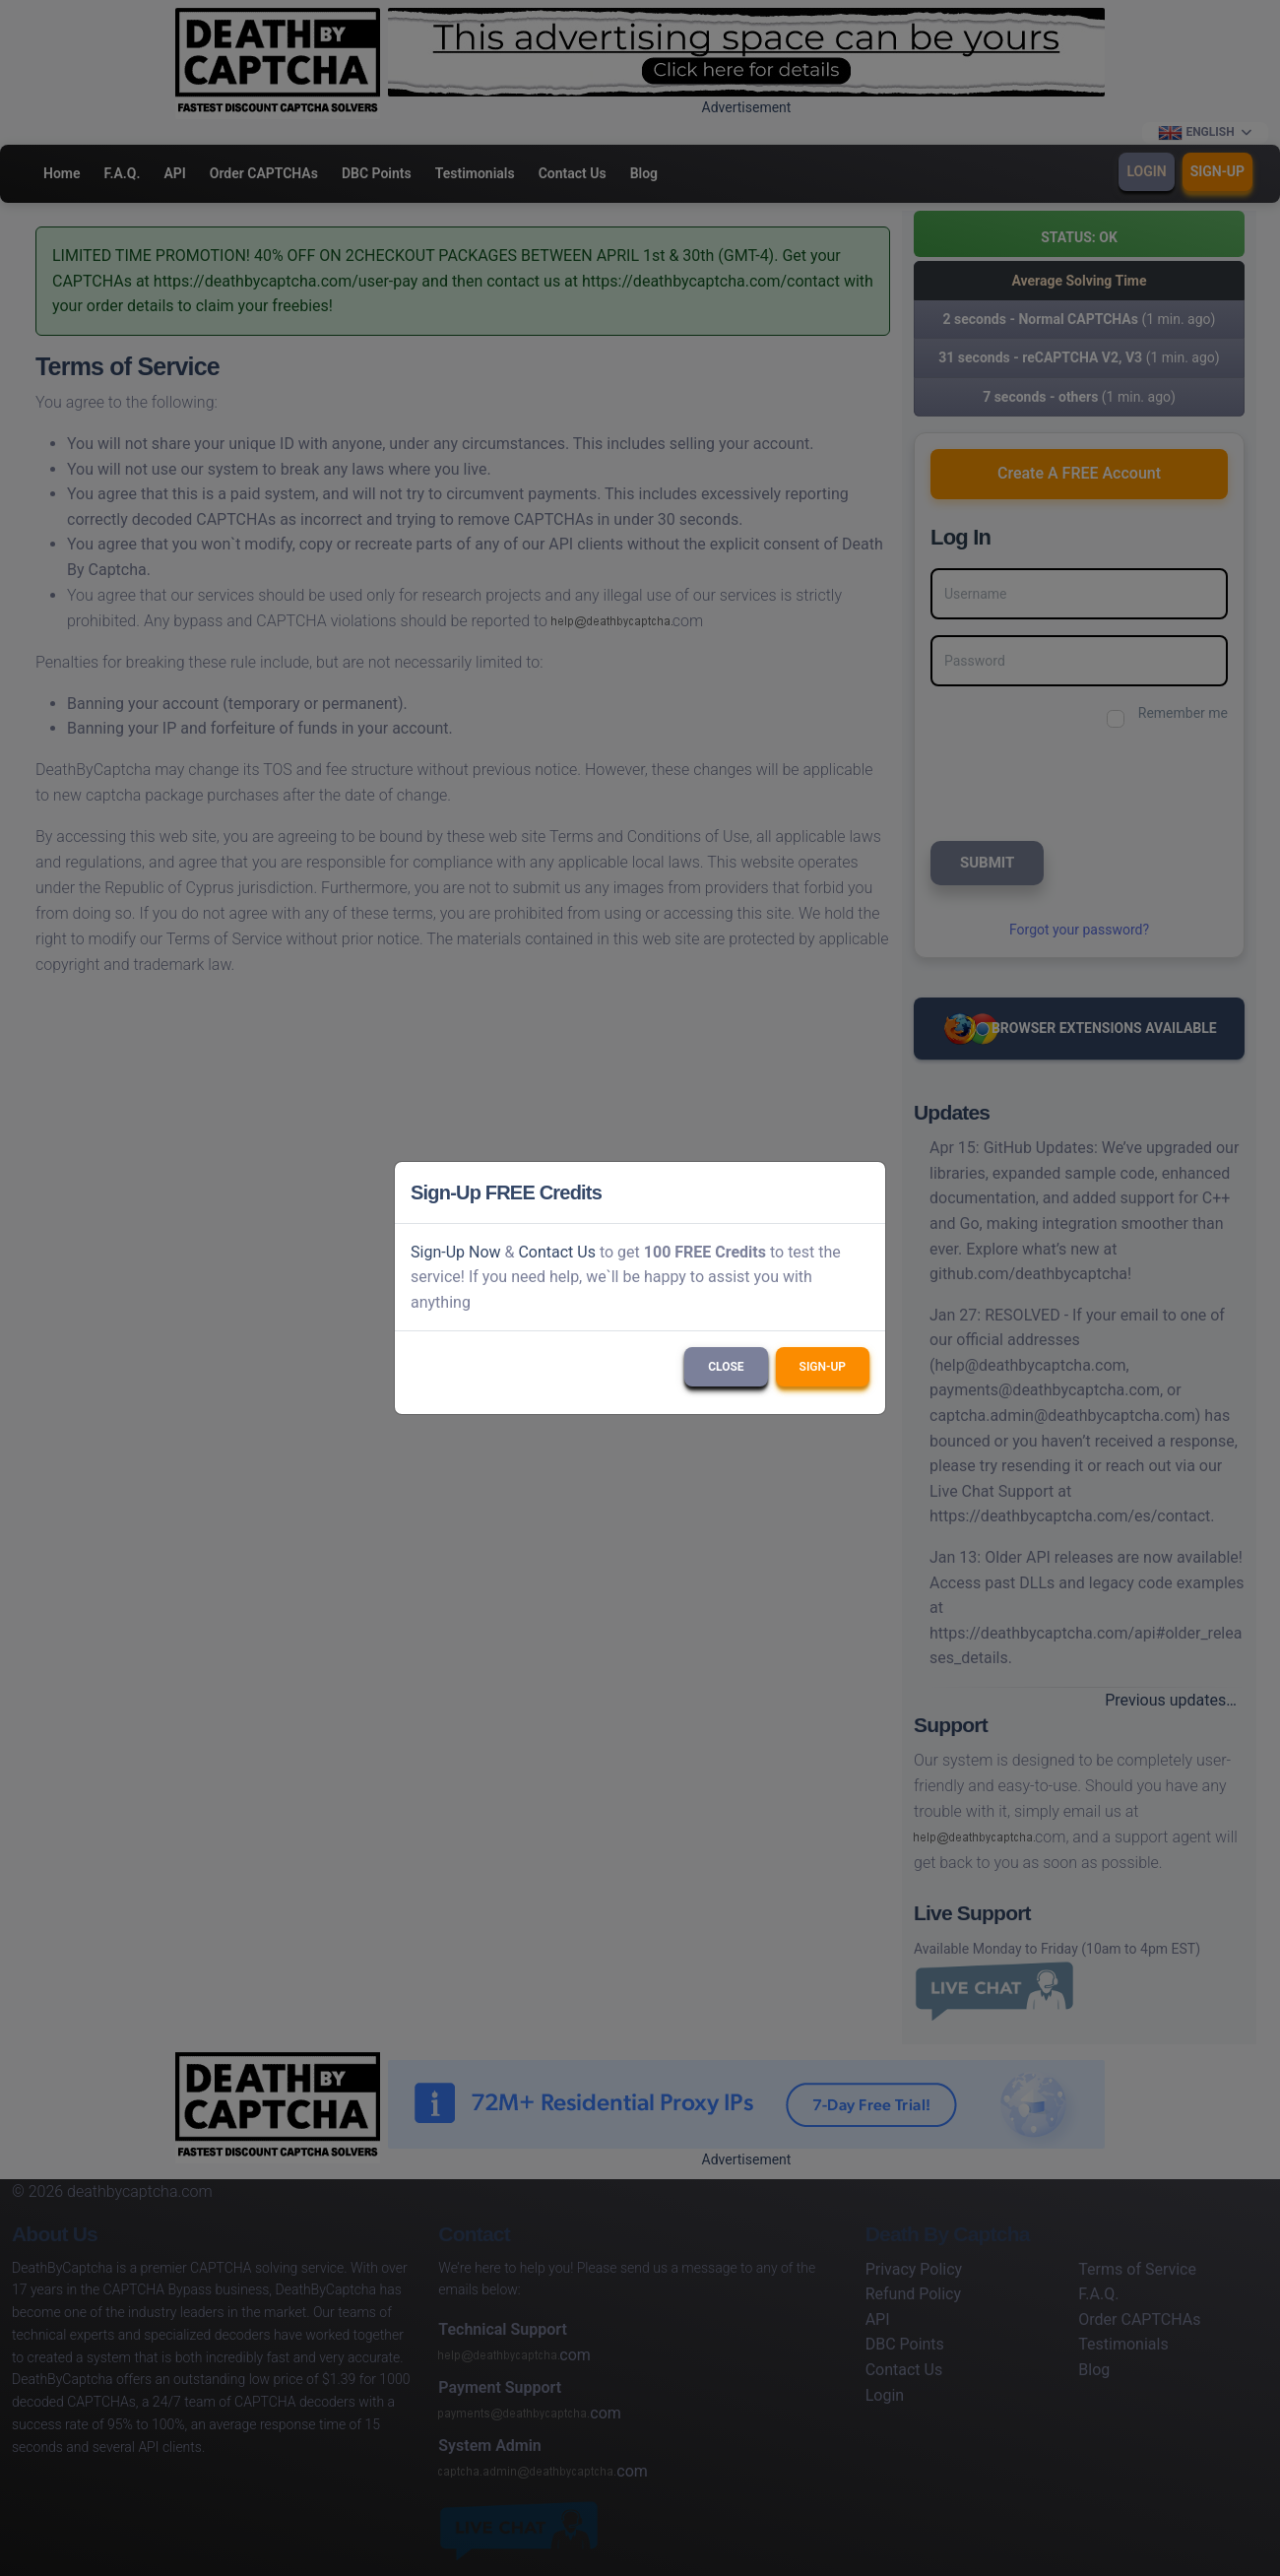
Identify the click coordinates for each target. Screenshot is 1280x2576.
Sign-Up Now (456, 1252)
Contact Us (557, 1252)
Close (725, 1367)
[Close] (861, 1192)
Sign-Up (823, 1367)
